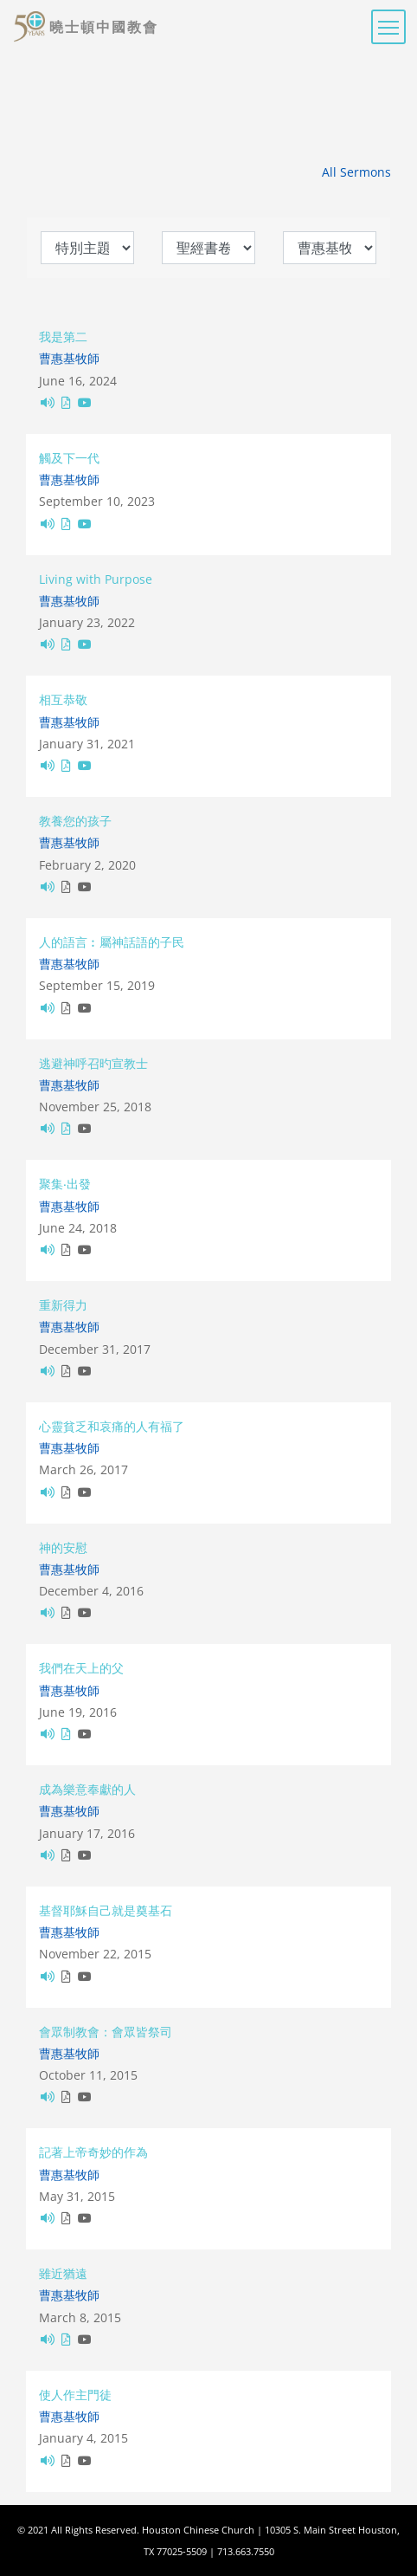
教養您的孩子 (75, 820)
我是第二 (63, 336)
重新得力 (63, 1305)
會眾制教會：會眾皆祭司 (105, 2031)
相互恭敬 (63, 699)
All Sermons (356, 172)
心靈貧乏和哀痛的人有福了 (111, 1426)
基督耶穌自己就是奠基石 (105, 1910)
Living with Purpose (95, 579)
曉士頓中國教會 (103, 26)
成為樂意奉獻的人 (87, 1789)
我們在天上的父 (81, 1668)
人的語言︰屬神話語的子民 (111, 942)
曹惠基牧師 (69, 358)
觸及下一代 (69, 458)
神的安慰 (63, 1547)
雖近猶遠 (63, 2273)
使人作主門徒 (75, 2394)
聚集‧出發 (65, 1183)
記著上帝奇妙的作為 (93, 2152)
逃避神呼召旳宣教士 (93, 1063)
